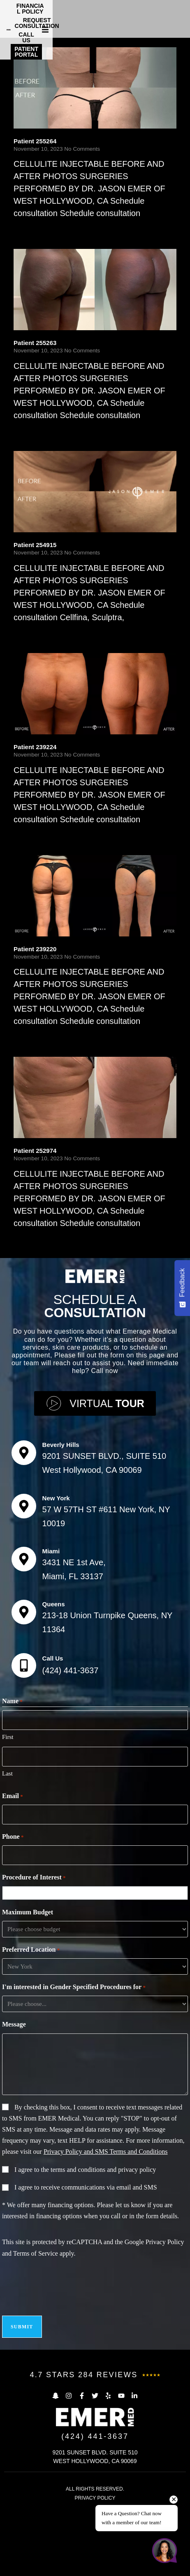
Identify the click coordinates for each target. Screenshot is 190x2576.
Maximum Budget (27, 2000)
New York (56, 1586)
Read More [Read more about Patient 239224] (30, 923)
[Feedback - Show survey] (182, 1288)
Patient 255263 (35, 431)
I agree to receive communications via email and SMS (85, 2275)
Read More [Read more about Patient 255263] (30, 519)
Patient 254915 (35, 633)
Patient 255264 (35, 229)
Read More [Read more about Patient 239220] (30, 1125)
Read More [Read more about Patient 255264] (30, 317)
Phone (12, 1925)
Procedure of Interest (34, 1966)
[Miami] (24, 1647)
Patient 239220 (35, 1037)
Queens (53, 1692)
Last (7, 1862)
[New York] (24, 1594)
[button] (182, 16)
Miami (51, 1639)
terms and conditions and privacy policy (103, 2258)
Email (12, 1885)
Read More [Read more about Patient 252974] (30, 1327)
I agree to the (85, 2258)
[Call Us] (24, 1754)
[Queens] (24, 1700)
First (8, 1825)
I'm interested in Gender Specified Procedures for (74, 2076)
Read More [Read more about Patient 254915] (30, 721)
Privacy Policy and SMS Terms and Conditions (106, 2240)
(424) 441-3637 (70, 1759)
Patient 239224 (35, 835)
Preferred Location (31, 2038)
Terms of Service (35, 2341)
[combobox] (97, 1982)
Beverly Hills (60, 1533)
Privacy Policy (165, 2330)
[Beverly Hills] (24, 1541)
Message (14, 2112)
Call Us (52, 1746)
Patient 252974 (35, 1239)
